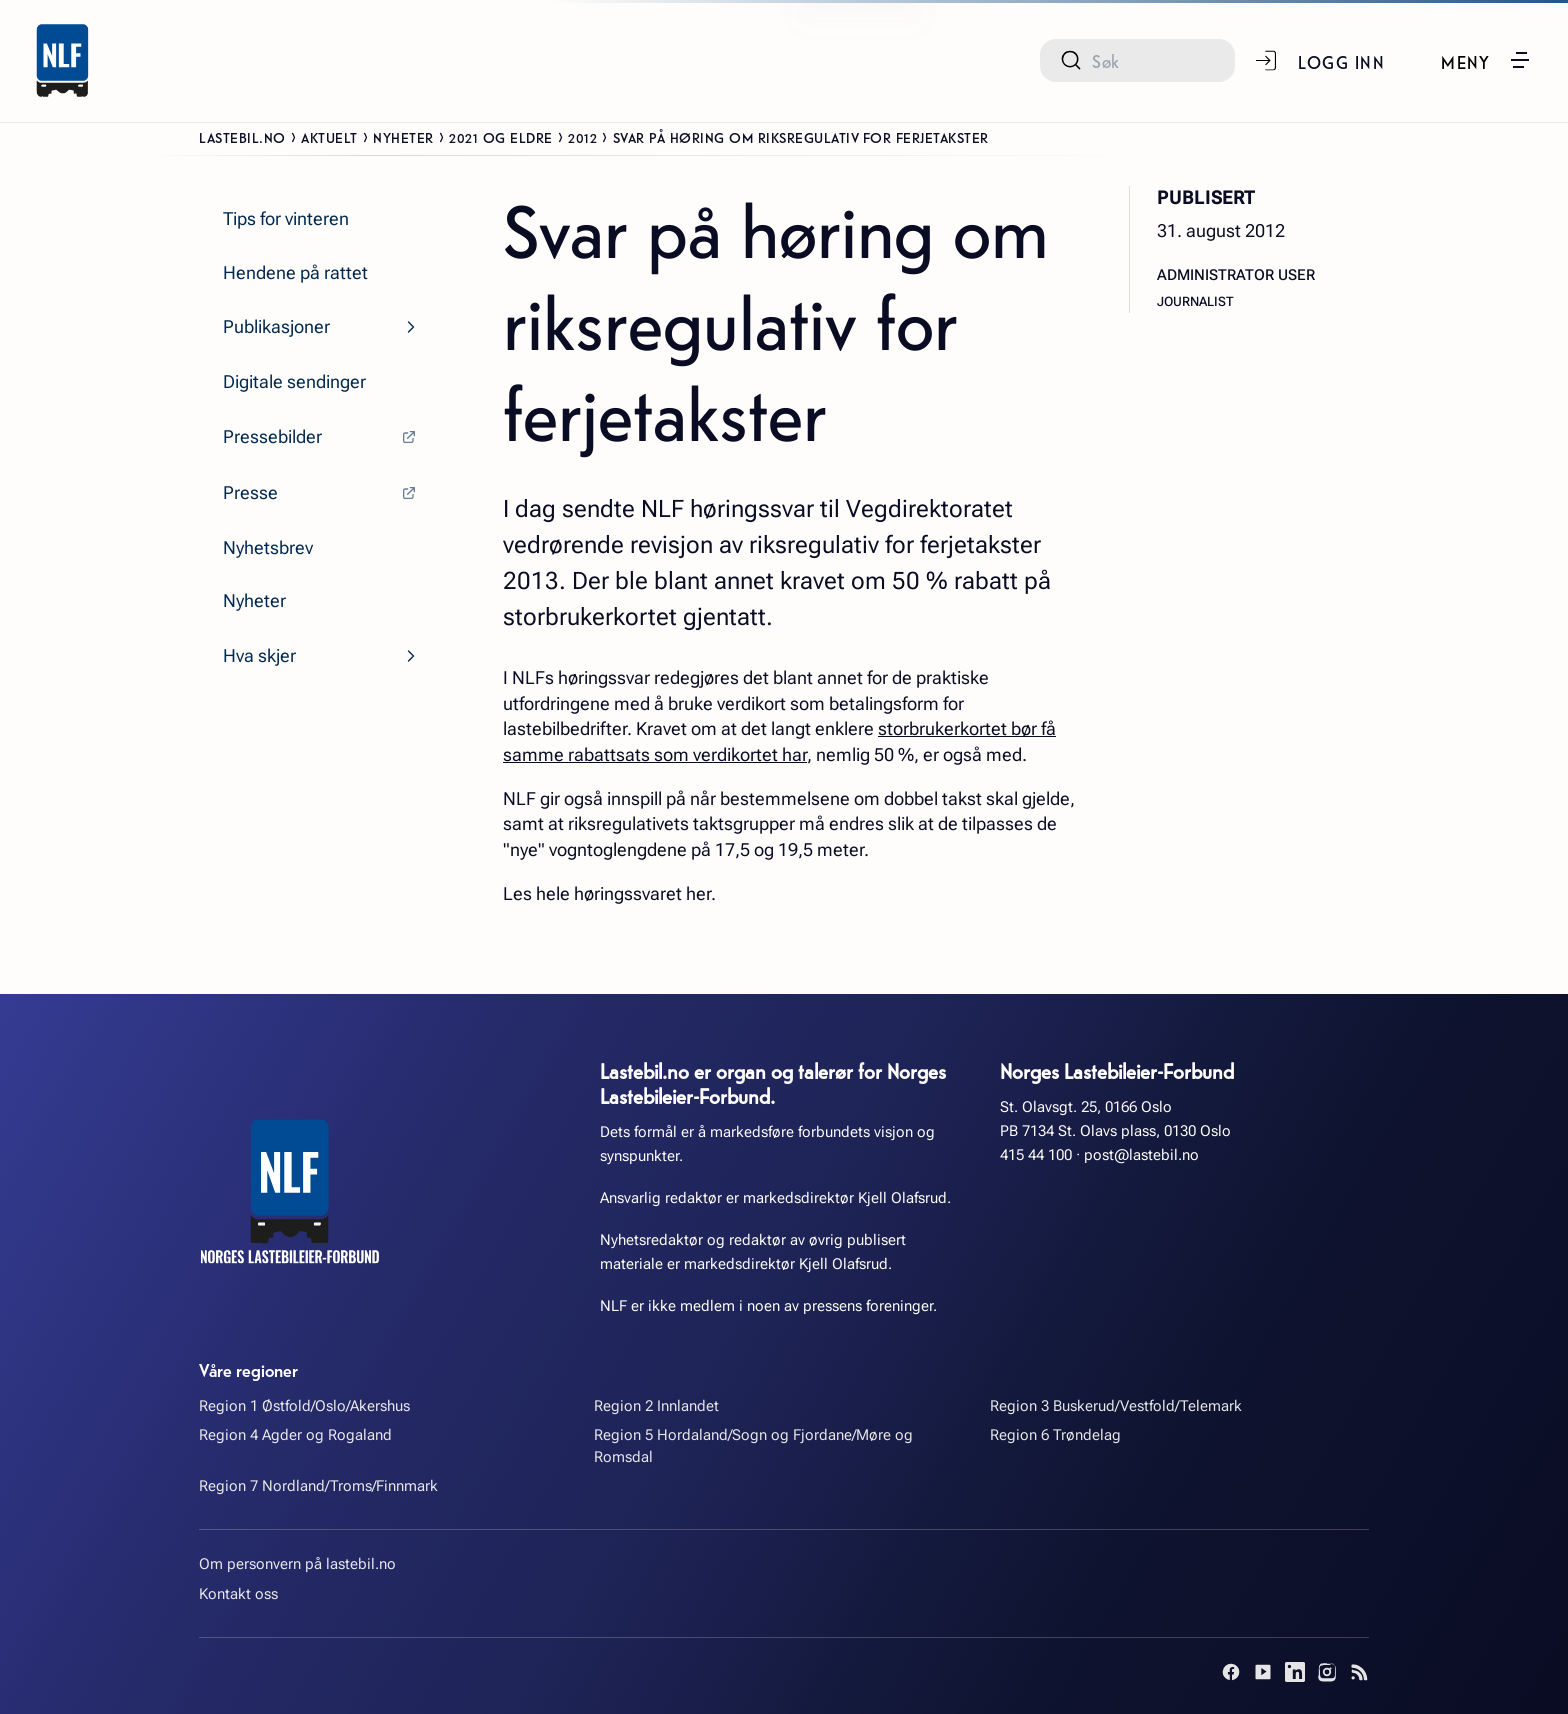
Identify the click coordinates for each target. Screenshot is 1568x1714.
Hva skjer (259, 655)
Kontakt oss (238, 1594)
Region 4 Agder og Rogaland (295, 1435)
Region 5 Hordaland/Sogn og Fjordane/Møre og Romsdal (753, 1445)
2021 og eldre (501, 137)
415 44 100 (1036, 1155)
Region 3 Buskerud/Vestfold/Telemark (1116, 1406)
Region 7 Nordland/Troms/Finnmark (318, 1486)
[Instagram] (1327, 1672)
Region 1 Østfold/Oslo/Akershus (304, 1406)
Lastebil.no (242, 137)
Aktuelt (329, 137)
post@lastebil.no (1141, 1155)
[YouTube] (1263, 1672)
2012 (582, 137)
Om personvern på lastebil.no (297, 1564)
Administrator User (1236, 275)
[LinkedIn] (1295, 1672)
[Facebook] (1231, 1672)
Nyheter (403, 137)
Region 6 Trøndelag (1055, 1435)
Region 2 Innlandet (656, 1406)
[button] (1486, 60)
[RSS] (1359, 1672)
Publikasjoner (276, 326)
